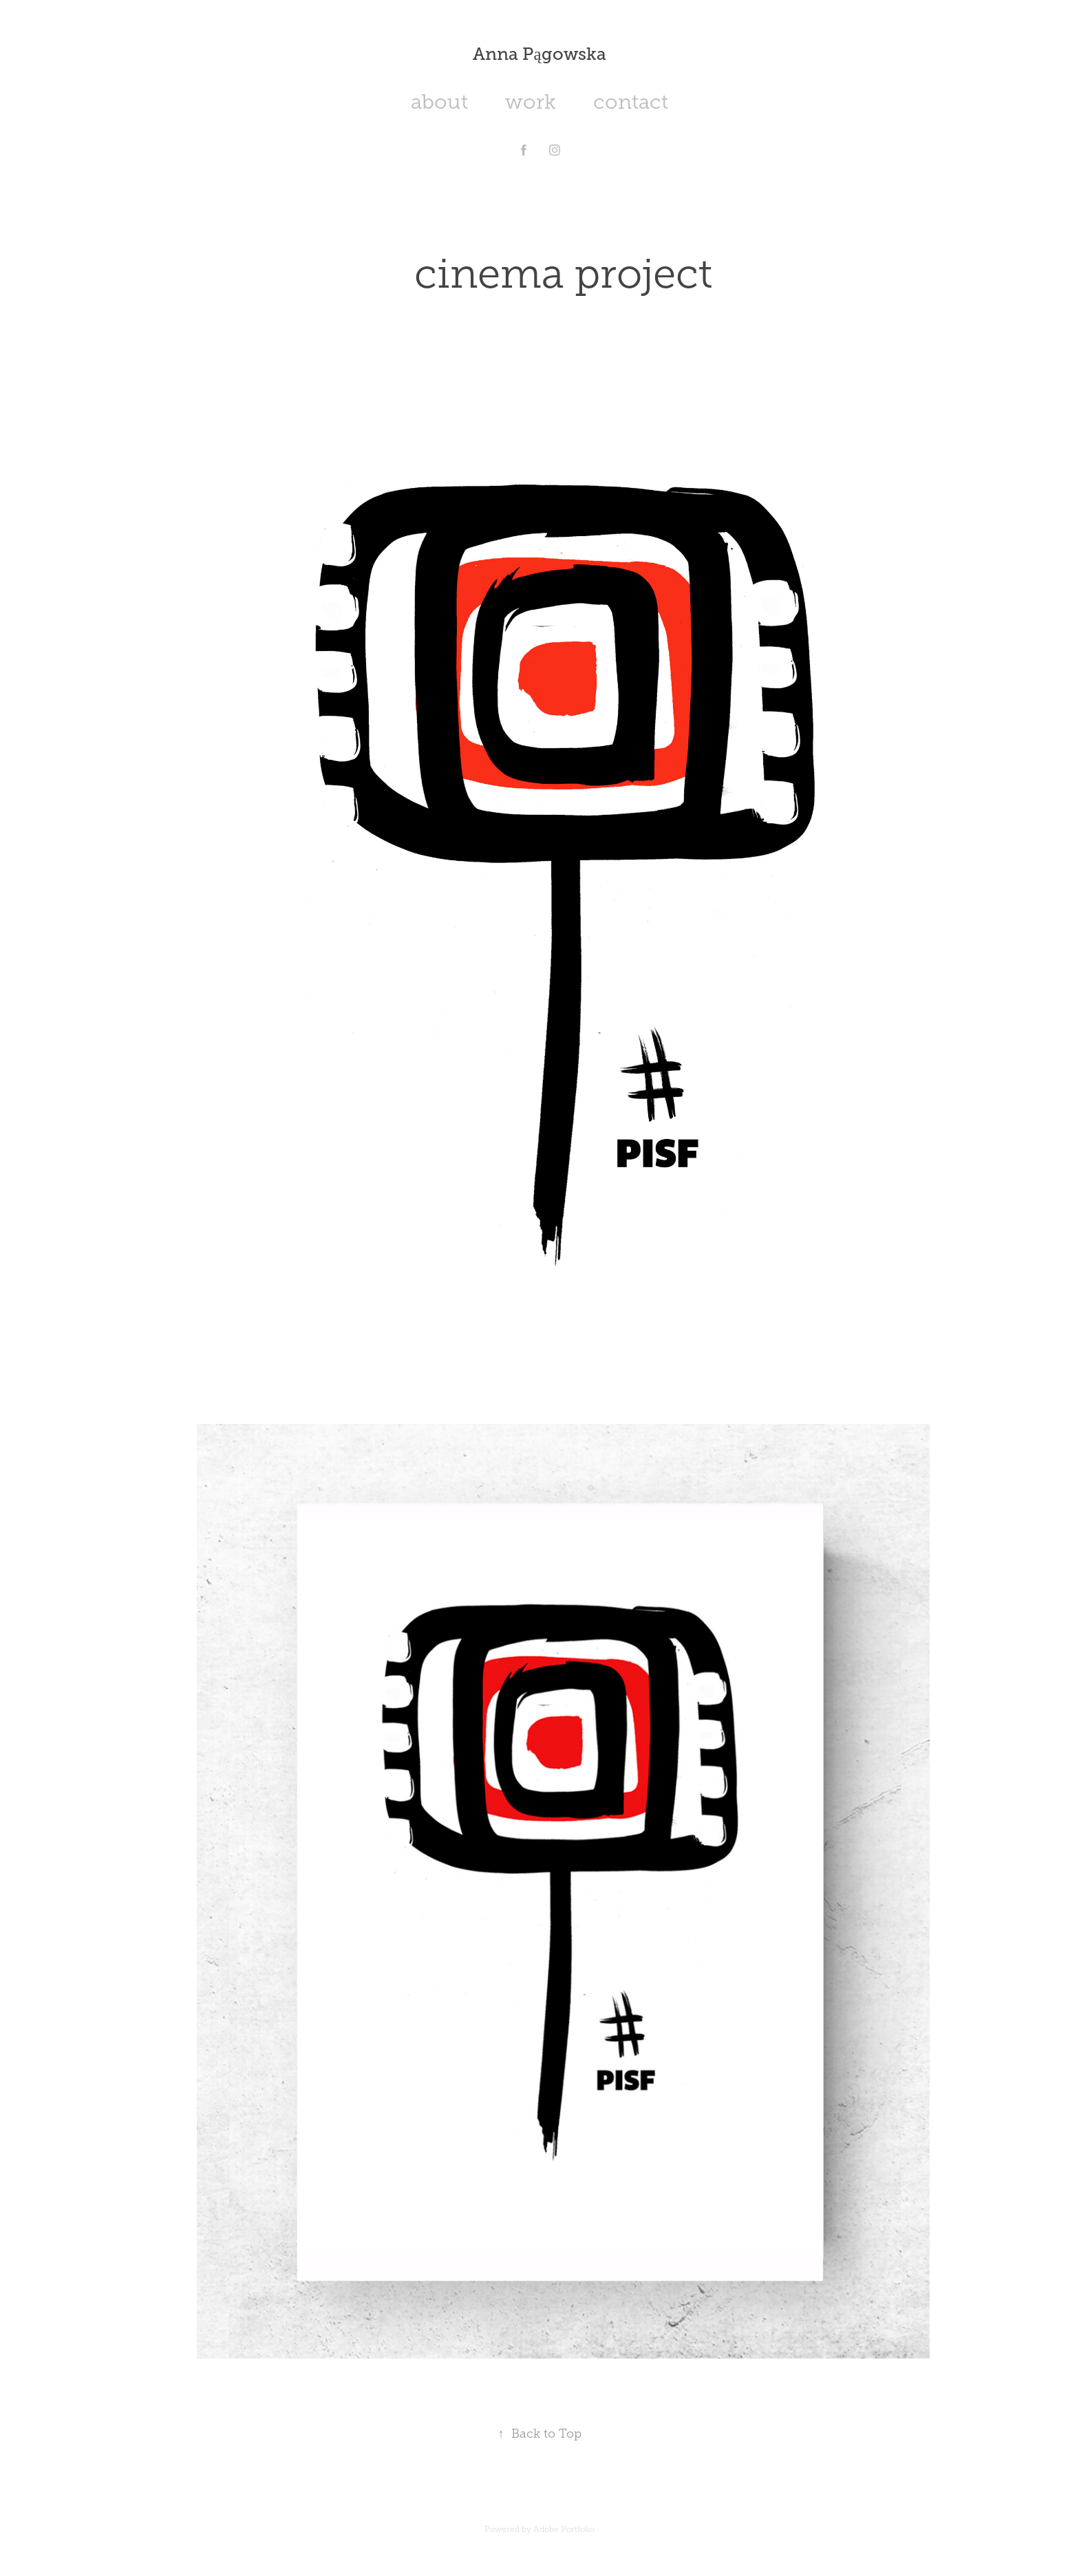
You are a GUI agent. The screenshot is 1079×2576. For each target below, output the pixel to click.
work (530, 102)
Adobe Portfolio (564, 2529)
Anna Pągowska (539, 54)
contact (630, 102)
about (439, 102)
